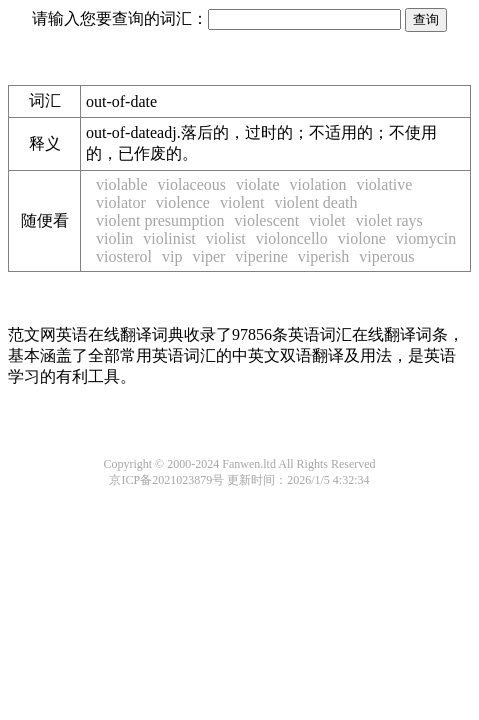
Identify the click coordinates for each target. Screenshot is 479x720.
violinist (169, 238)
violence (183, 202)
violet (327, 220)
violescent (266, 220)
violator (121, 202)
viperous (386, 256)
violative (384, 184)
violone (362, 238)
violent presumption (160, 220)
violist (226, 238)
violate (258, 184)
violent (242, 202)
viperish (324, 256)
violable (122, 184)
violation (318, 184)
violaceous (192, 184)
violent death (315, 202)
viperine (261, 256)
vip (172, 256)
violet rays (389, 220)
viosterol (124, 256)
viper (208, 256)
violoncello (292, 238)
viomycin (426, 238)
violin (114, 238)
